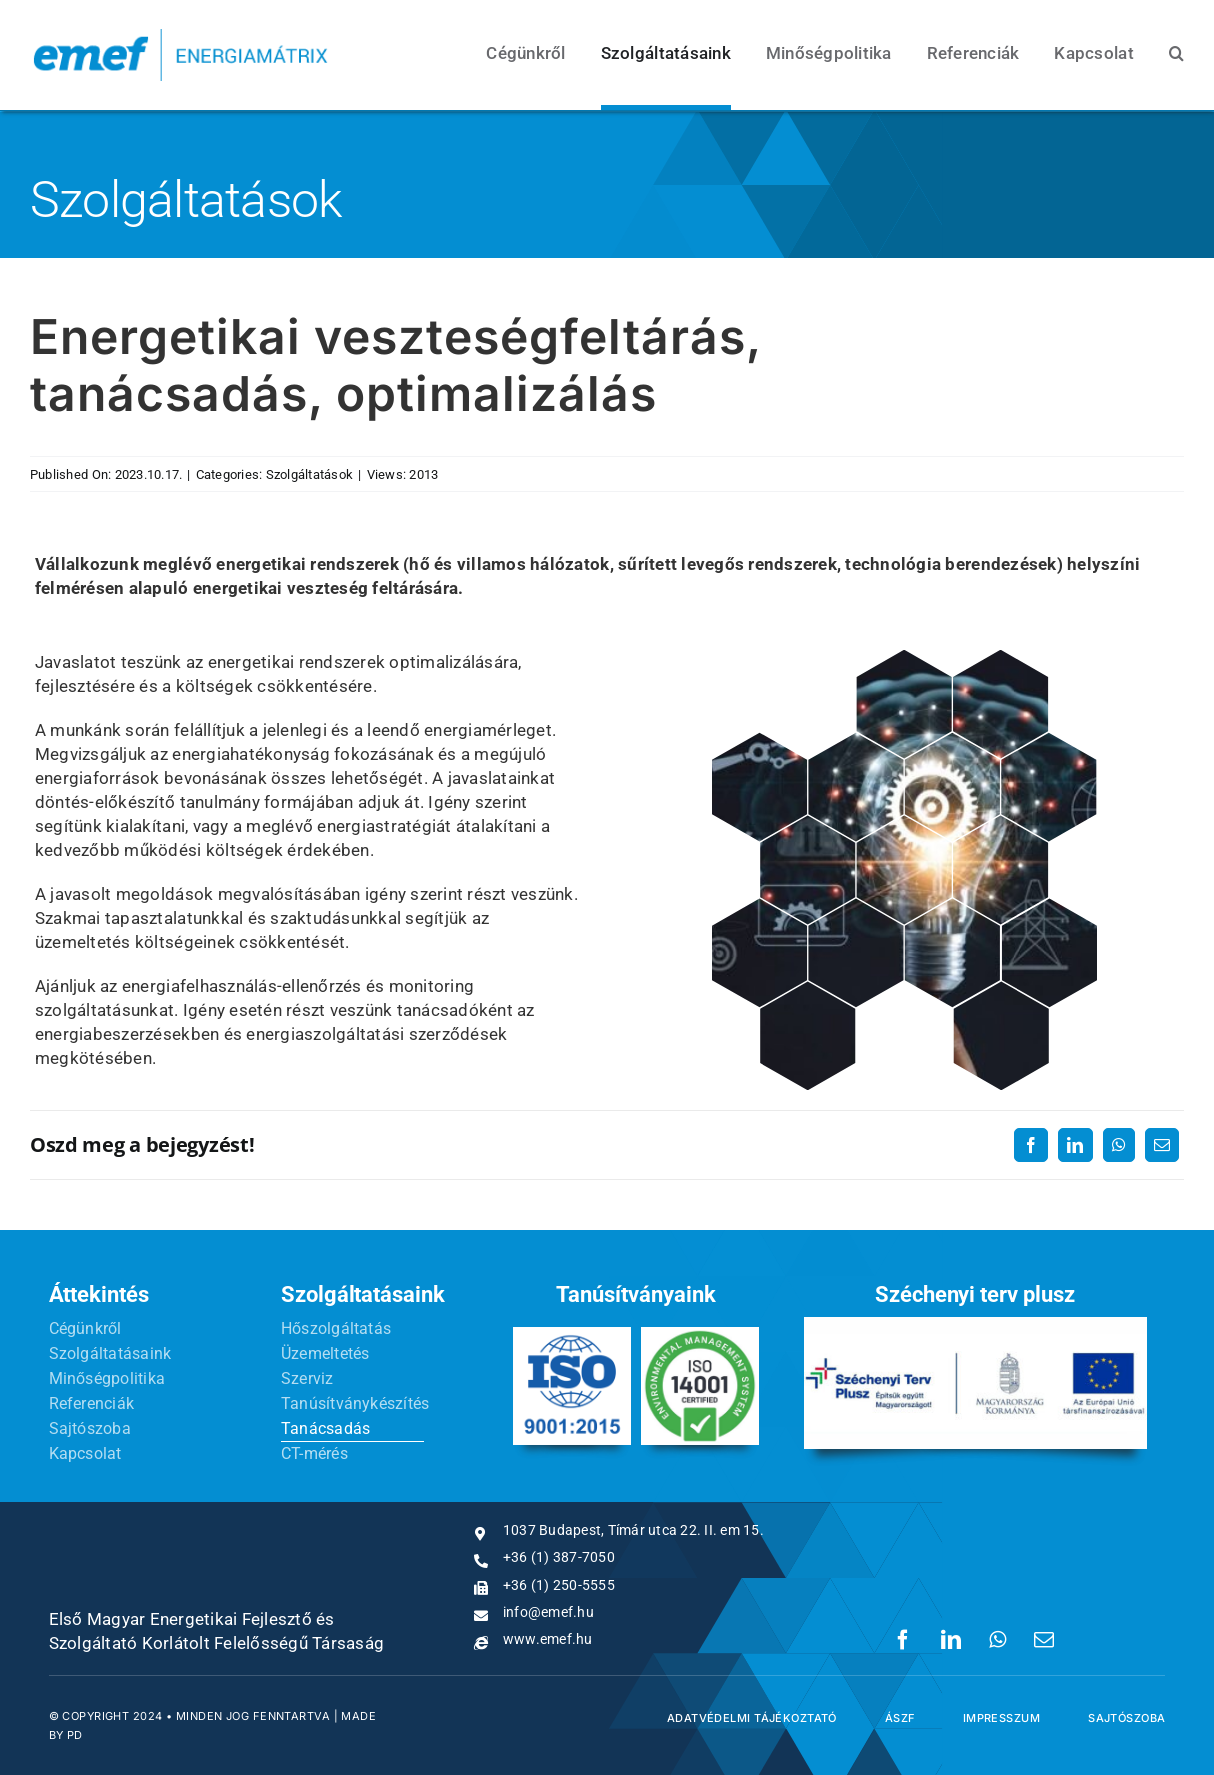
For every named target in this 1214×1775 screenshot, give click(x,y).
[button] (1176, 55)
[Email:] (1162, 1145)
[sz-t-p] (975, 1325)
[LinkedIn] (1075, 1145)
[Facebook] (1031, 1145)
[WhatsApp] (1119, 1145)
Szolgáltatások (310, 474)
